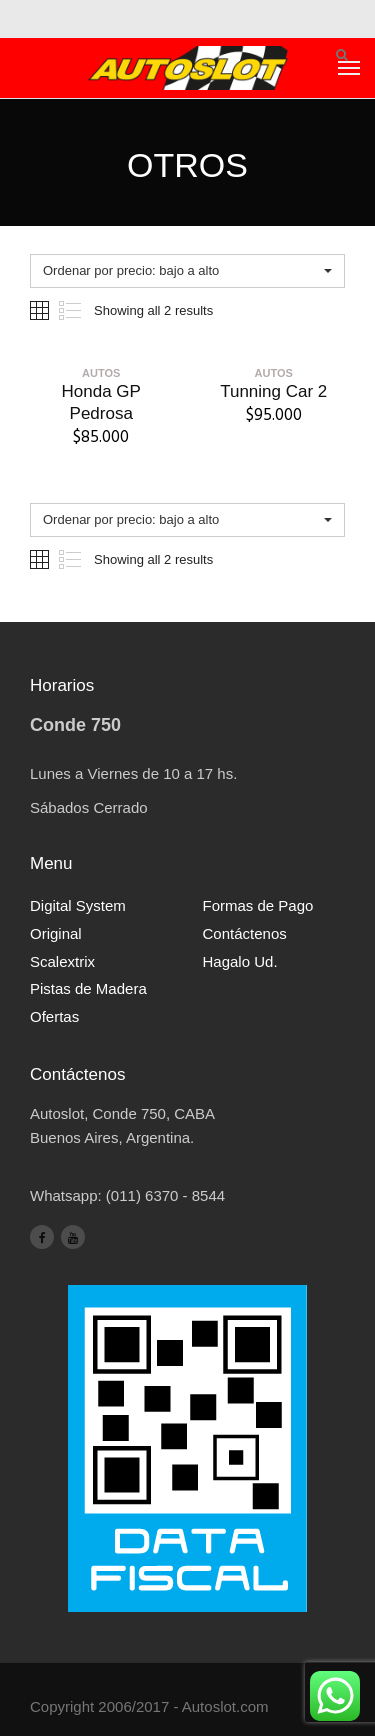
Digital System (78, 905)
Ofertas (54, 1016)
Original (56, 933)
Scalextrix (62, 961)
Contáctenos (245, 933)
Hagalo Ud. (240, 961)
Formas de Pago (258, 905)
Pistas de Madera (88, 988)
